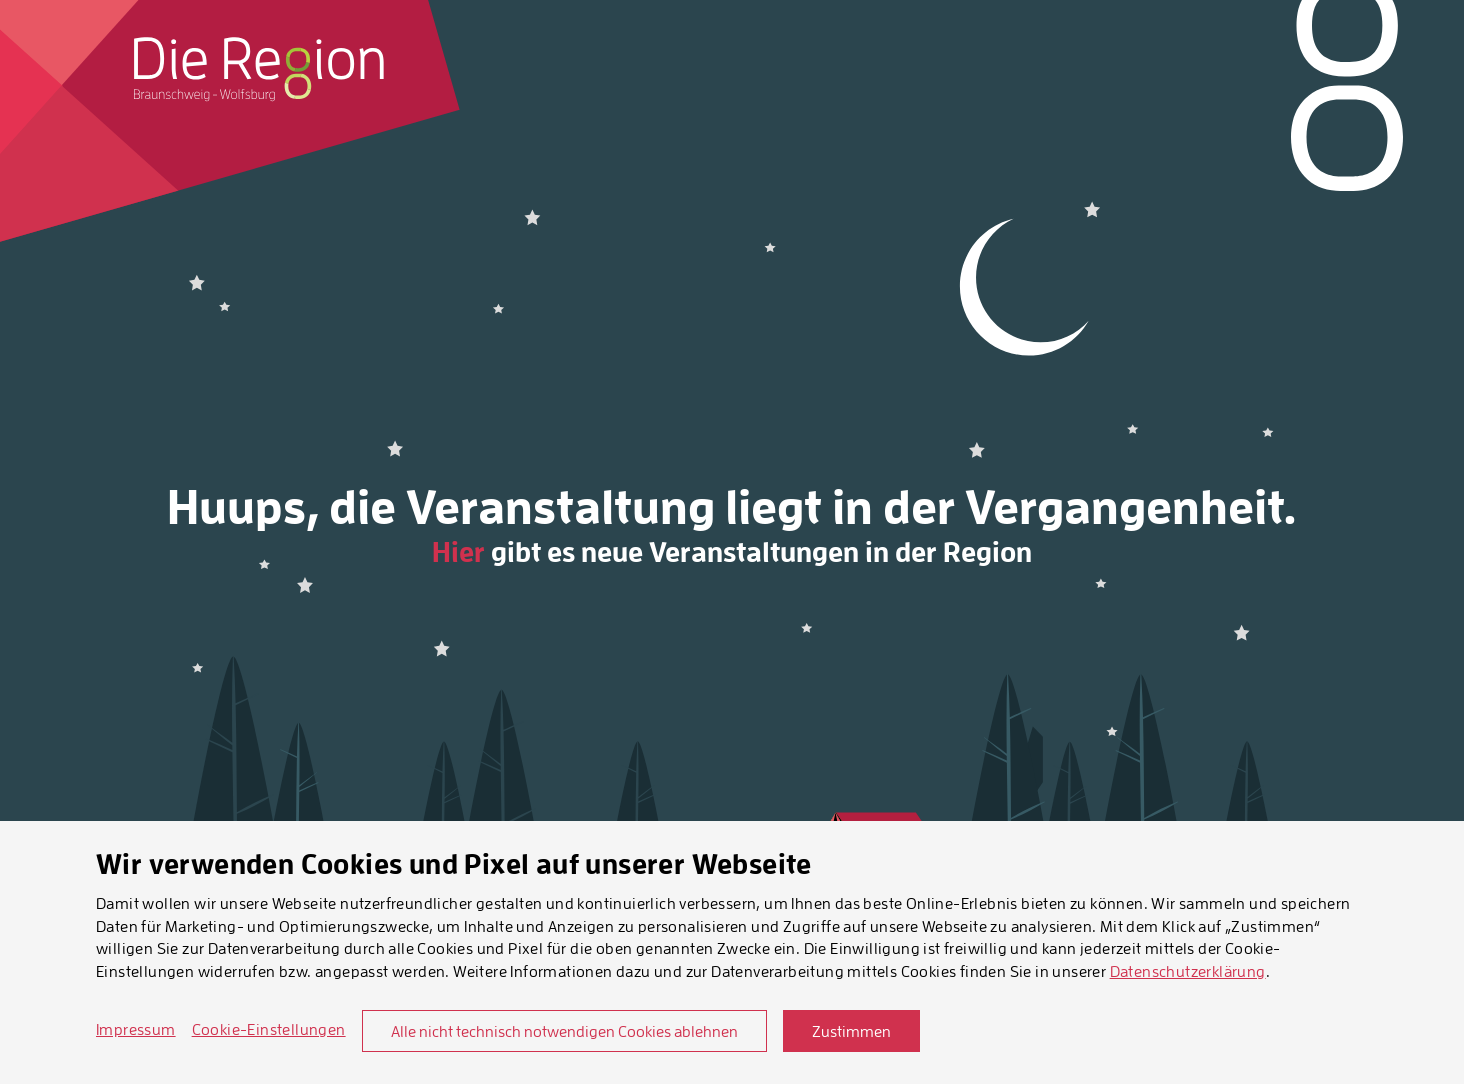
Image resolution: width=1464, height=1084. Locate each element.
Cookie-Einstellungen (269, 1029)
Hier (458, 552)
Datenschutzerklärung (1188, 971)
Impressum (136, 1029)
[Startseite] (259, 69)
